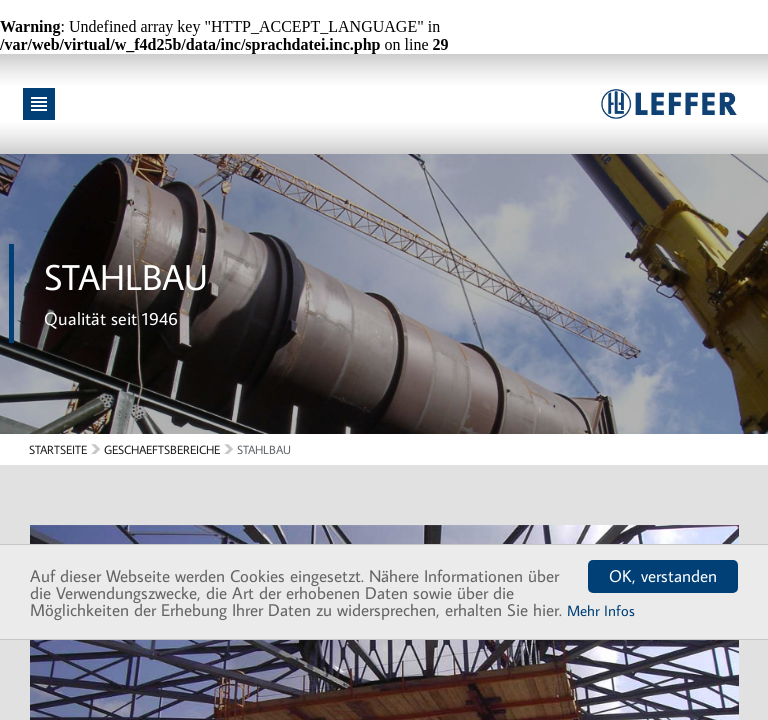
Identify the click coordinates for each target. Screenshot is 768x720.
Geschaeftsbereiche (162, 449)
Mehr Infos (601, 610)
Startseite (58, 449)
